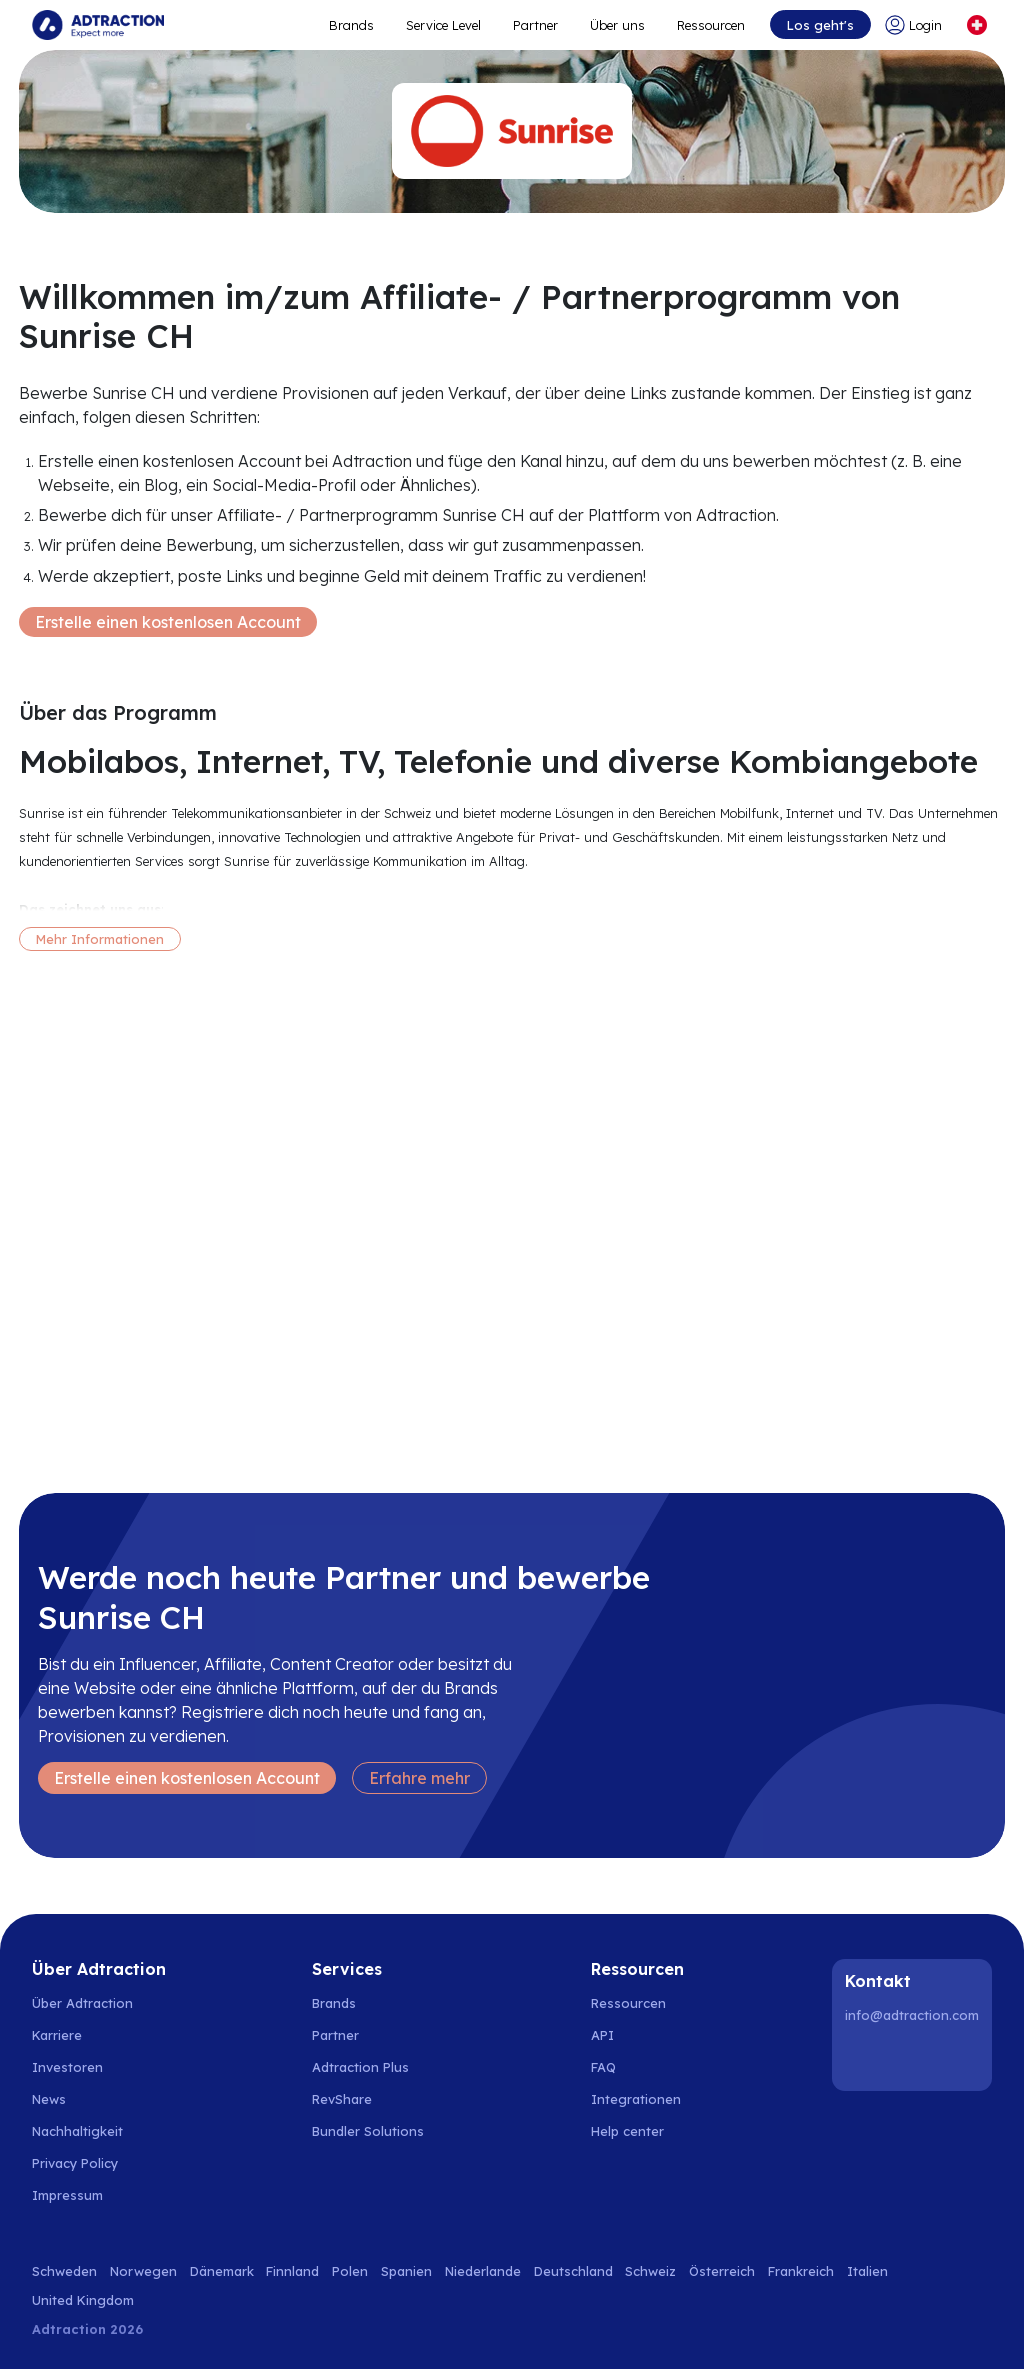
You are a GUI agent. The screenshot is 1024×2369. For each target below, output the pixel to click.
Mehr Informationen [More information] (100, 939)
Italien (867, 2271)
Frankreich (801, 2271)
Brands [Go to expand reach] (351, 25)
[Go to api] (638, 2035)
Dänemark (222, 2271)
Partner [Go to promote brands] (535, 25)
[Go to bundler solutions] (379, 2131)
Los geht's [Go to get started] (820, 25)
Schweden (64, 2271)
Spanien (406, 2271)
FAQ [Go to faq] (603, 2067)
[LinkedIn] (864, 2058)
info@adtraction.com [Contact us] (912, 2015)
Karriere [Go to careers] (57, 2035)
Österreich (722, 2271)
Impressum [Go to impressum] (67, 2195)
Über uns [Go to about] (617, 25)
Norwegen (143, 2271)
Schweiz (650, 2271)
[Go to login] (917, 25)
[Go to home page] (98, 25)
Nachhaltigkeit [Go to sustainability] (77, 2131)
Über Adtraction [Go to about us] (82, 2003)
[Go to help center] (638, 2131)
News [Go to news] (49, 2099)
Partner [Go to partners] (335, 2035)
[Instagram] (915, 2058)
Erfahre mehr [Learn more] (419, 1778)
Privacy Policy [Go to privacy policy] (75, 2163)
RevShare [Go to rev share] (342, 2099)
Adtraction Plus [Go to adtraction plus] (360, 2067)
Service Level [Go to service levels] (443, 25)
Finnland (292, 2271)
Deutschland (573, 2271)
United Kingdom (83, 2300)
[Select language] (977, 25)
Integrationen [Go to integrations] (636, 2099)
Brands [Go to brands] (334, 2003)
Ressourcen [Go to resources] (711, 25)
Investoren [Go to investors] (67, 2067)
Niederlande (483, 2271)
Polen (350, 2271)
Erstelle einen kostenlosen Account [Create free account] (168, 622)
